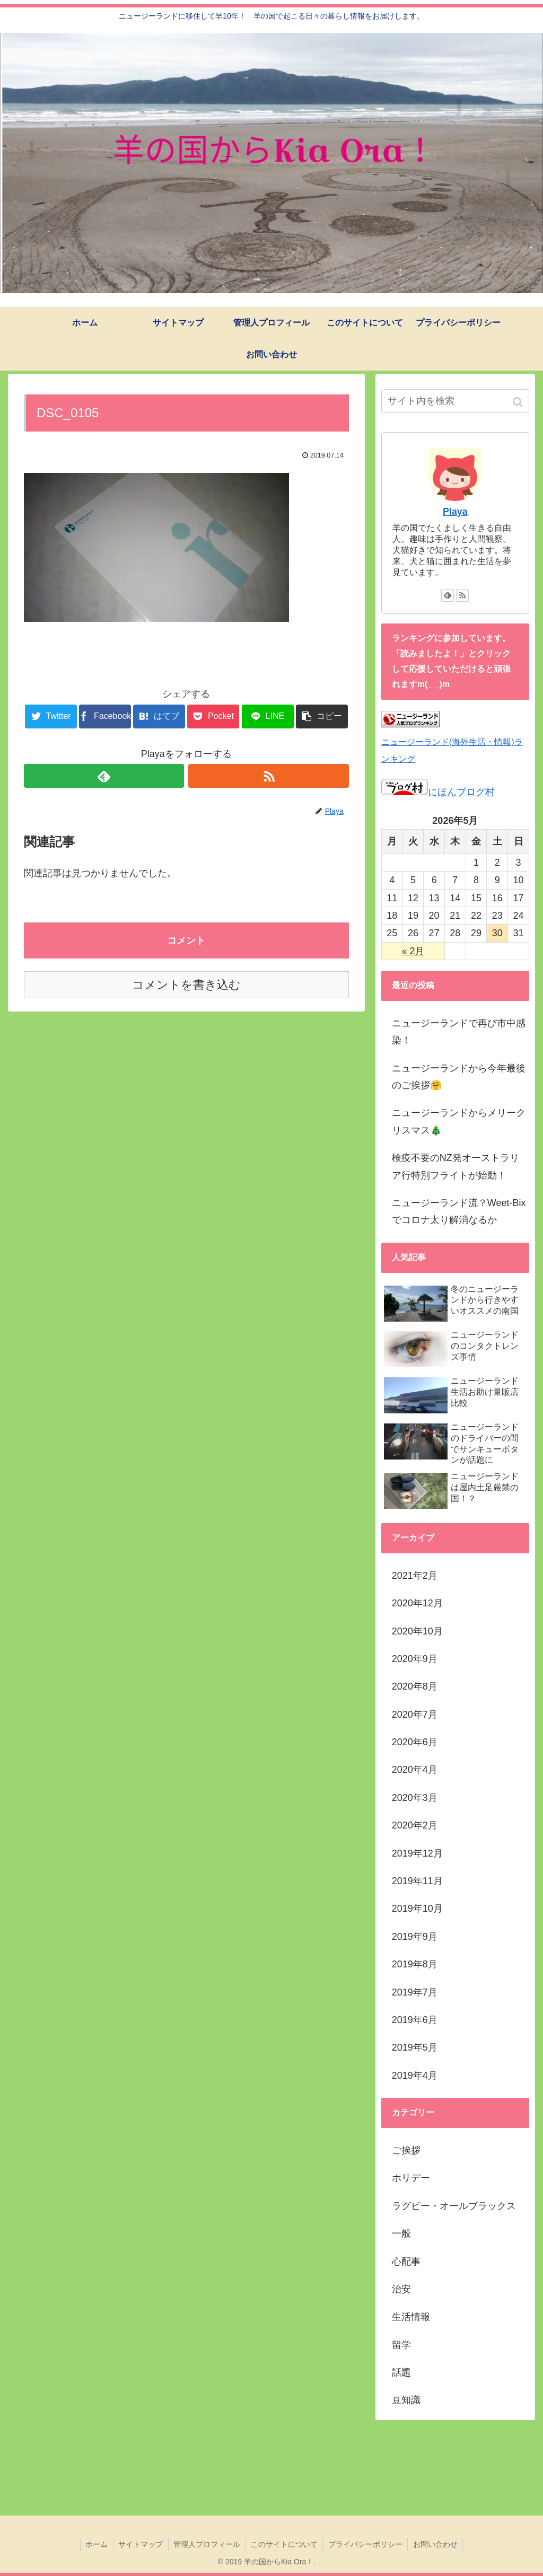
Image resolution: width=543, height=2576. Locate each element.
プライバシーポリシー (366, 2544)
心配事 (406, 2261)
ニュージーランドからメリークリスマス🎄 (459, 1121)
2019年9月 (414, 1936)
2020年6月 (414, 1742)
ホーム (95, 2544)
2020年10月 (417, 1631)
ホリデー (411, 2178)
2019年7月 (414, 1992)
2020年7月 (414, 1714)
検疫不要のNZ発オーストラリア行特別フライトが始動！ (455, 1166)
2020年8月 (414, 1686)
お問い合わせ (437, 2544)
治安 (401, 2289)
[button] (519, 402)
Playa (455, 511)
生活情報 (411, 2316)
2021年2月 (414, 1575)
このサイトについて (284, 2544)
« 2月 (412, 951)
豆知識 (406, 2400)
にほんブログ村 (438, 792)
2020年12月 (417, 1603)
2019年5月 (414, 2047)
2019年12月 (417, 1853)
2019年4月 (414, 2075)
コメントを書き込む (186, 984)
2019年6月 (414, 2020)
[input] (455, 401)
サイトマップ (140, 2544)
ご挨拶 (406, 2150)
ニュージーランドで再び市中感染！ (459, 1031)
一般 (401, 2233)
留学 (401, 2345)
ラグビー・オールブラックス (454, 2206)
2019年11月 (417, 1881)
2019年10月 (417, 1908)
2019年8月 (414, 1964)
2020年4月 (414, 1769)
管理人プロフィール (206, 2544)
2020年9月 (414, 1659)
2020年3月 (414, 1797)
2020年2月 (414, 1825)
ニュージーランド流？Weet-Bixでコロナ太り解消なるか (459, 1211)
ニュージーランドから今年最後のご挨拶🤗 (459, 1077)
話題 (401, 2372)
